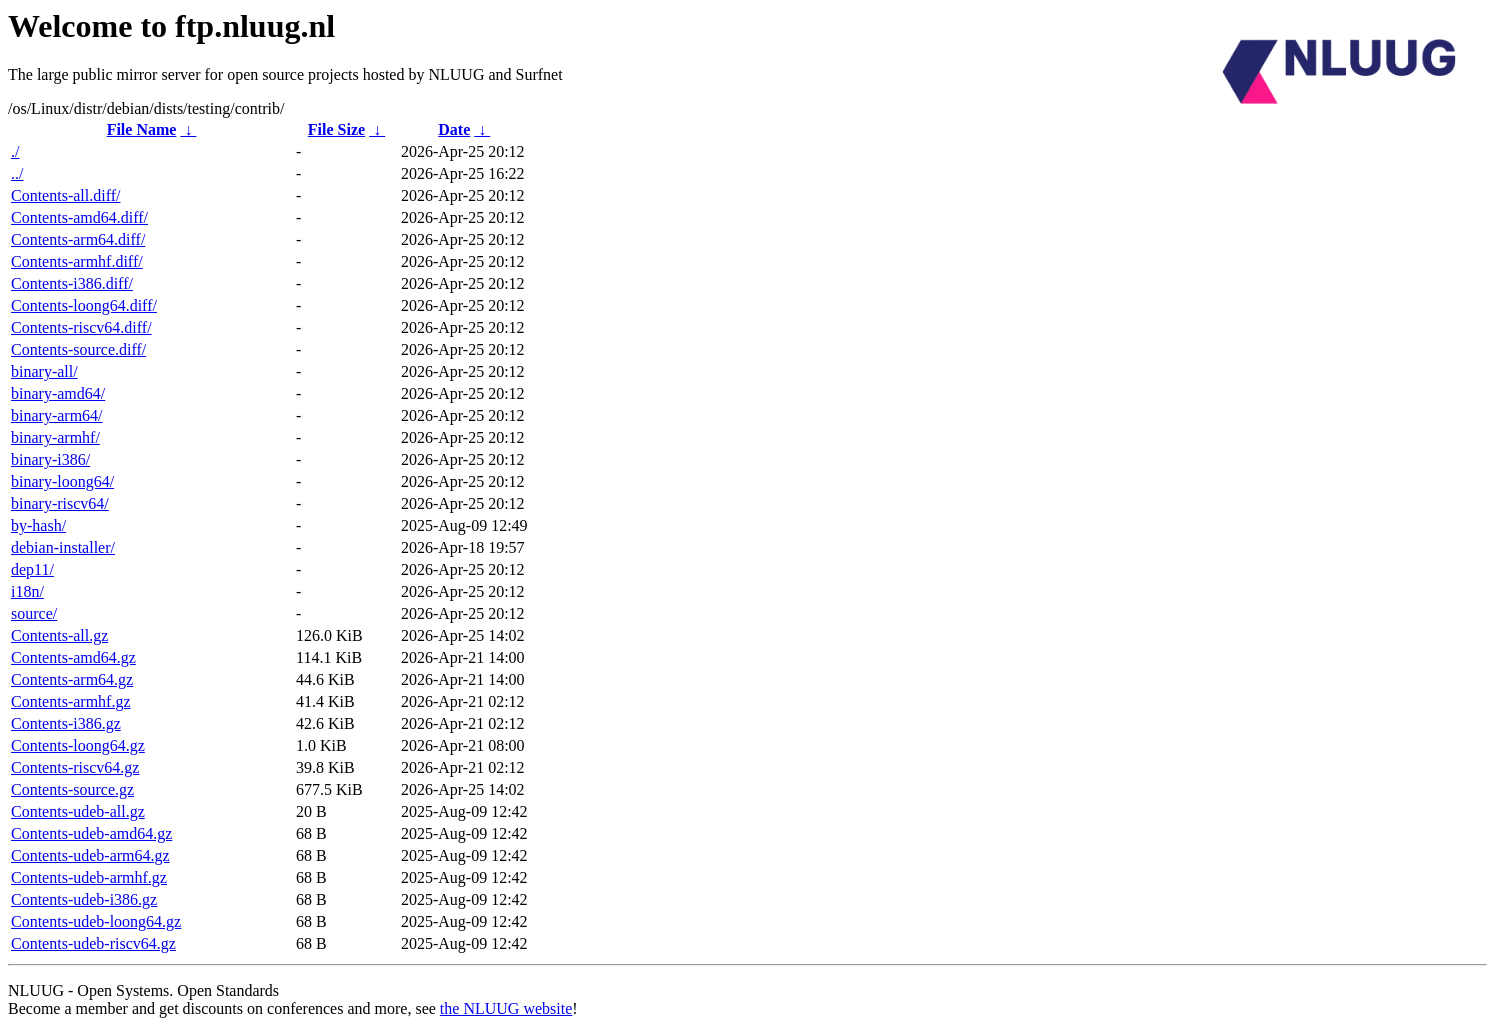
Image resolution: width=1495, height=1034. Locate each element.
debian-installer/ (63, 547)
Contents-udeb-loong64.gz (96, 921)
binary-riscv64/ (60, 503)
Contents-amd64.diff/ (79, 217)
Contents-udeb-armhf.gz (89, 877)
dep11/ (32, 569)
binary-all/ (44, 371)
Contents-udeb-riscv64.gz (93, 943)
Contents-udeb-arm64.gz (90, 855)
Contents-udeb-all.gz (78, 811)
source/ (34, 613)
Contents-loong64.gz (78, 745)
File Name (142, 129)
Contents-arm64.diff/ (78, 239)
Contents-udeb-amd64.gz (91, 833)
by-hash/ (38, 525)
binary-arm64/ (57, 415)
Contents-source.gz (72, 789)
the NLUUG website (506, 1008)
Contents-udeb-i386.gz (84, 899)
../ (17, 173)
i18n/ (27, 591)
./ (15, 151)
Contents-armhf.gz (71, 701)
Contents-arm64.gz (72, 679)
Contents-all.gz (59, 635)
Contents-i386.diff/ (72, 283)
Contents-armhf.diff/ (77, 261)
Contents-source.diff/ (78, 349)
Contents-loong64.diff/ (84, 305)
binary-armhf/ (55, 437)
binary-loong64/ (62, 481)
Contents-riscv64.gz (75, 767)
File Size (336, 129)
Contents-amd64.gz (73, 657)
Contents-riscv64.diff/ (81, 327)
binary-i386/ (50, 459)
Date (454, 129)
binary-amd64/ (58, 393)
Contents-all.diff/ (65, 195)
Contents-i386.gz (66, 723)
